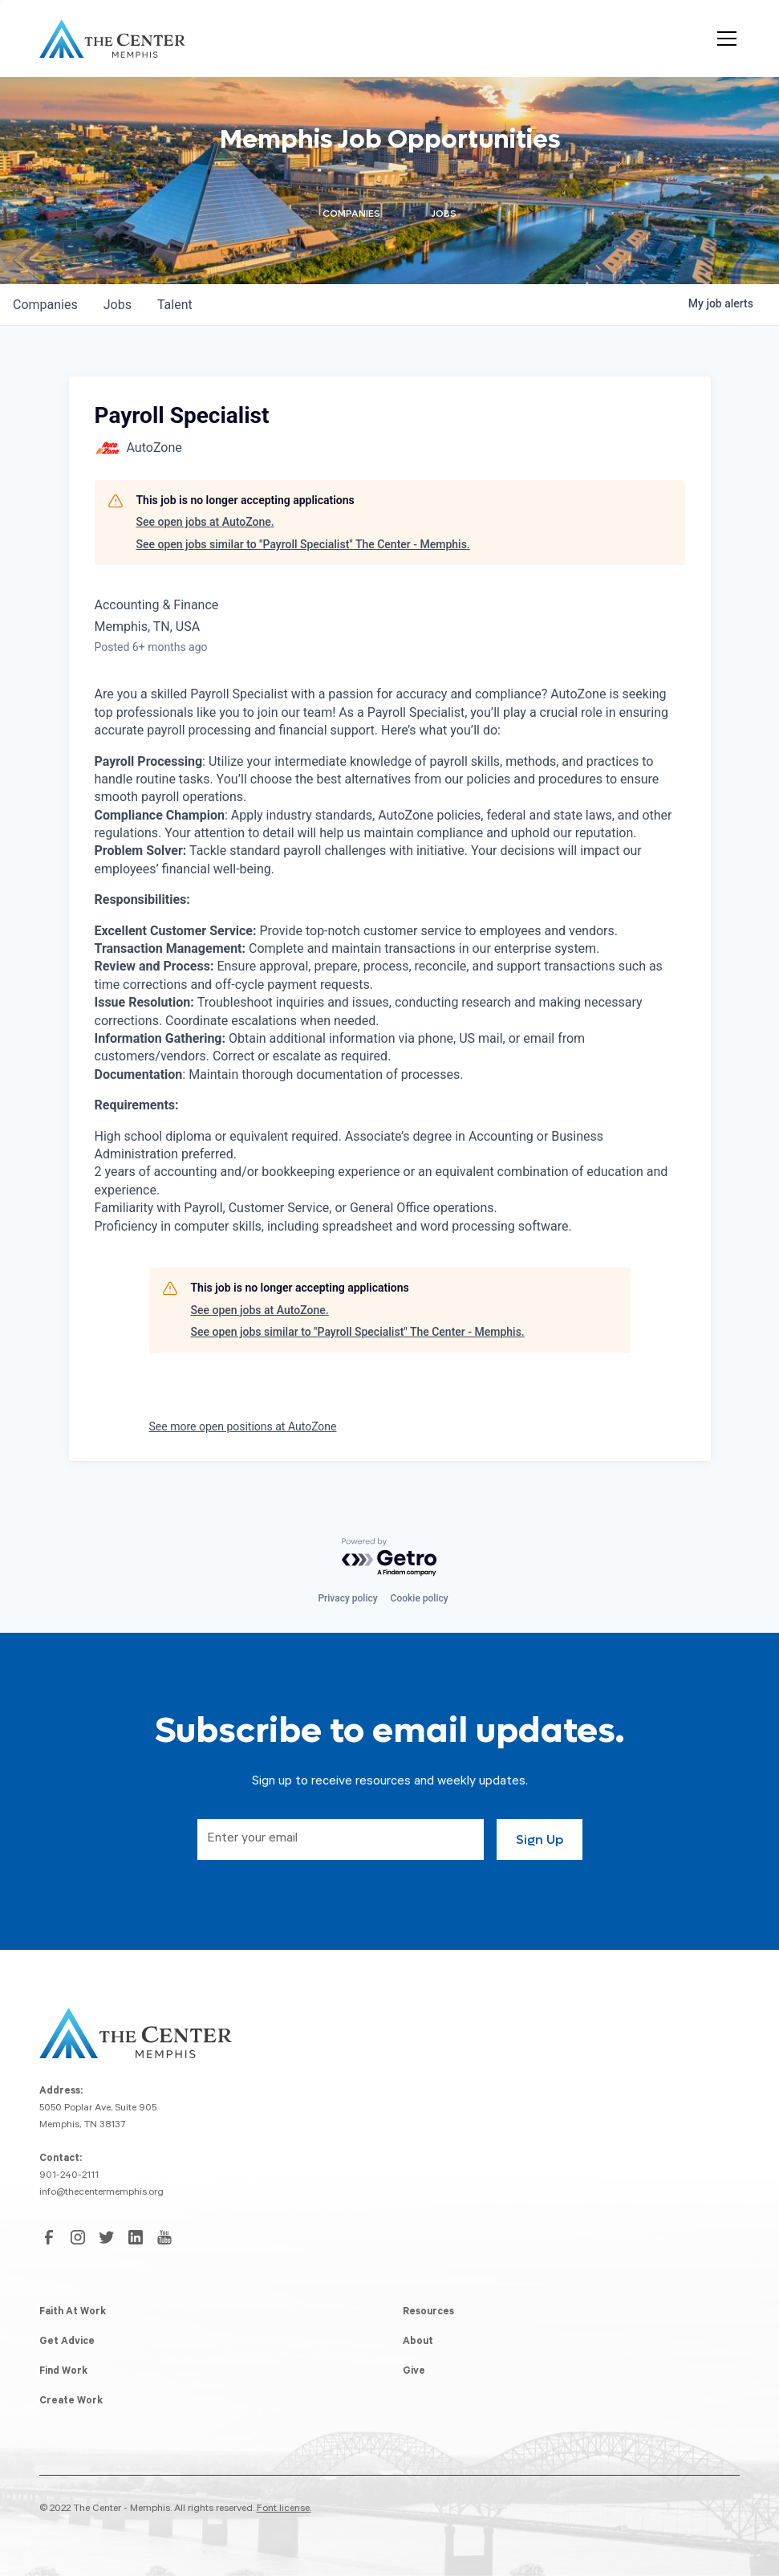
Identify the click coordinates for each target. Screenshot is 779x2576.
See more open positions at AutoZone (243, 1426)
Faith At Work (72, 2312)
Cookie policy (419, 1598)
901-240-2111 (69, 2176)
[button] (724, 38)
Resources (428, 2312)
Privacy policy (347, 1598)
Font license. (284, 2509)
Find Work (63, 2372)
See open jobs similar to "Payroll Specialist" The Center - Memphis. (303, 544)
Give (414, 2372)
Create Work (71, 2401)
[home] (112, 38)
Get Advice (67, 2342)
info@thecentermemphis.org (101, 2193)
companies (45, 304)
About (418, 2342)
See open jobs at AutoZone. (205, 521)
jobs (117, 304)
